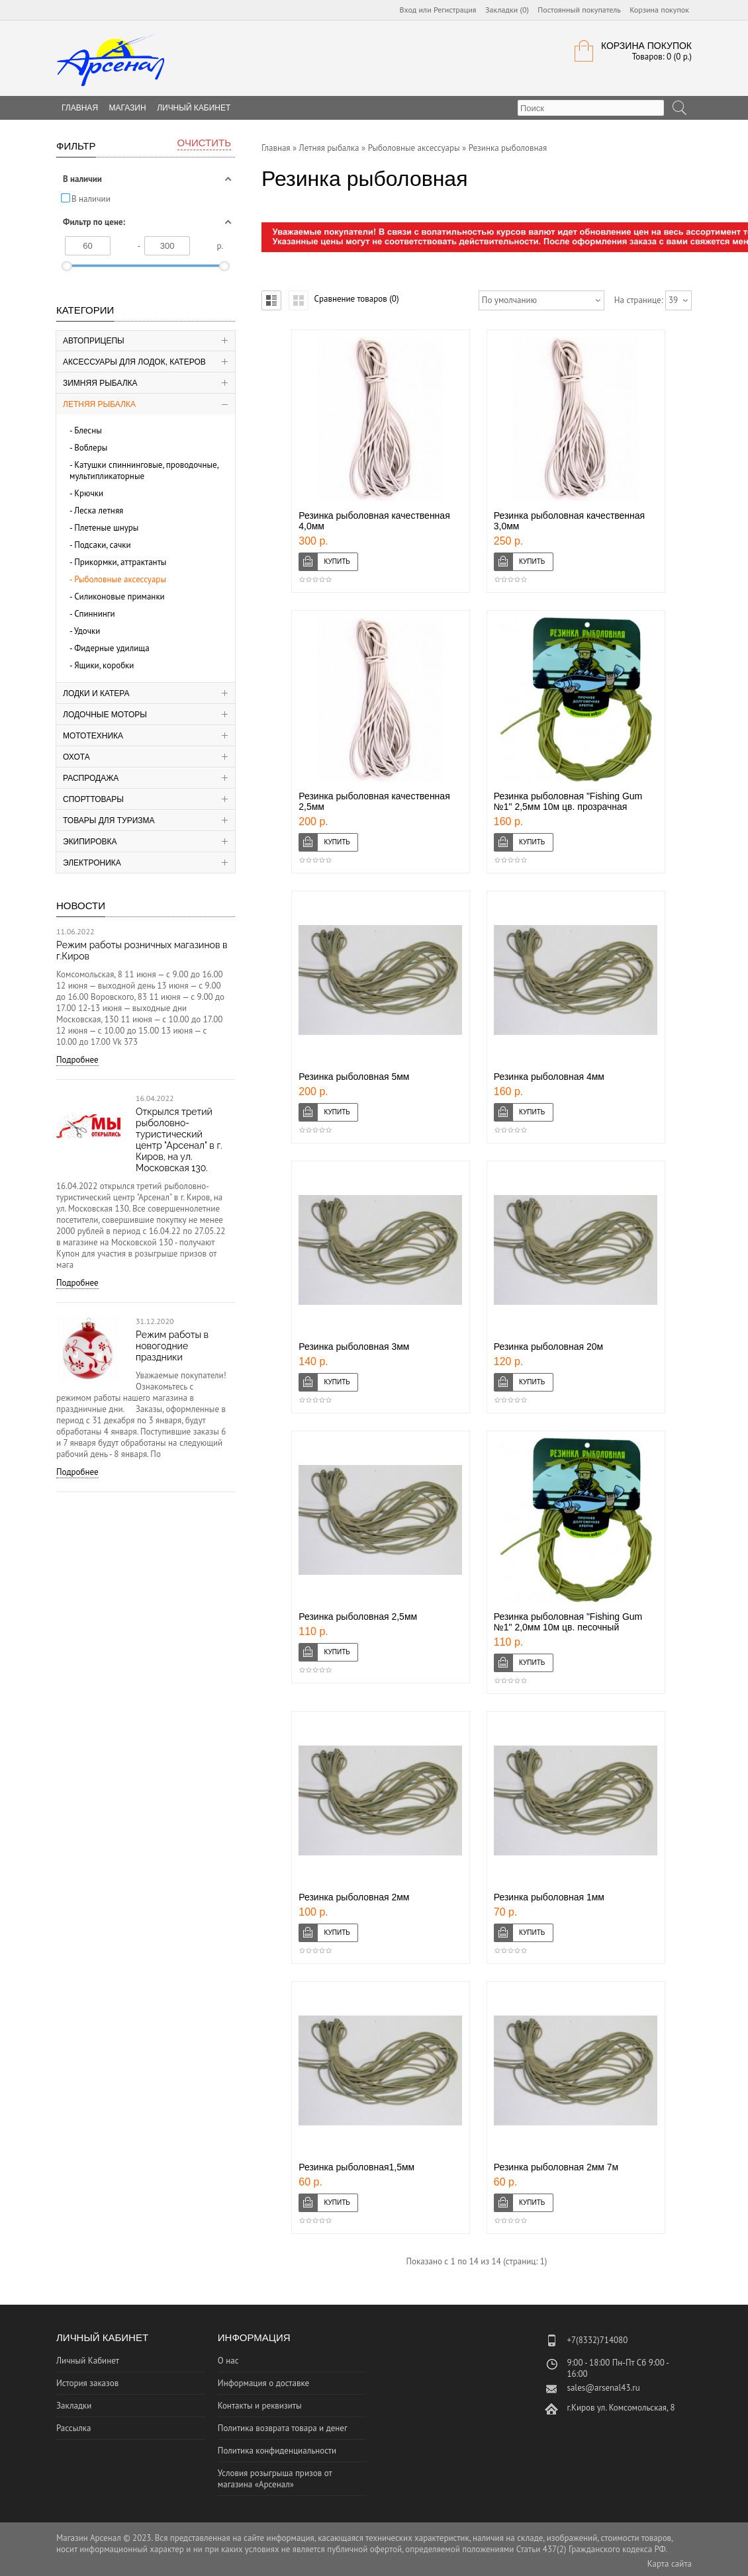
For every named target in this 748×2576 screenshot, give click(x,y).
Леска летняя (98, 510)
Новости (80, 905)
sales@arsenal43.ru (603, 2387)
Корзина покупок (659, 10)
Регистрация (455, 10)
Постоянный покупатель (579, 10)
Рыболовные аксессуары (120, 579)
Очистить (204, 142)
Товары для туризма (109, 820)
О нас (228, 2360)
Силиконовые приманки (119, 596)
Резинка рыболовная (508, 148)
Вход (408, 10)
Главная (276, 148)
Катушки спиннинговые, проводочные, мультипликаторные (144, 470)
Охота (76, 757)
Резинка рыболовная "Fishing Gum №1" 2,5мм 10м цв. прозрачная (568, 801)
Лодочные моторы (105, 714)
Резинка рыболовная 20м (548, 1346)
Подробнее (77, 1059)
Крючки (88, 493)
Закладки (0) (507, 10)
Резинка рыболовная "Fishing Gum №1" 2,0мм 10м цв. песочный (568, 1621)
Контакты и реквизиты (260, 2405)
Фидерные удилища (111, 648)
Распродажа (90, 778)
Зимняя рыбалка (100, 383)
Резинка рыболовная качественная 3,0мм (569, 520)
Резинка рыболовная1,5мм (356, 2167)
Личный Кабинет (193, 107)
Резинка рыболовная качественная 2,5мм (374, 801)
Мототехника (93, 735)
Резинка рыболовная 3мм (354, 1346)
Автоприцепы (93, 340)
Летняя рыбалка (99, 404)
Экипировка (90, 841)
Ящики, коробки (104, 665)
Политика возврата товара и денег (283, 2428)
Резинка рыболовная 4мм (549, 1076)
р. (220, 245)
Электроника (92, 862)
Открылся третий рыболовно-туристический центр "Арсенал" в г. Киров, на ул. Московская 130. (179, 1139)
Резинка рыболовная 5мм (354, 1076)
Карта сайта (669, 2563)
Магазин (127, 107)
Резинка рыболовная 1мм (549, 1897)
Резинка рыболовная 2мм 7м (556, 2167)
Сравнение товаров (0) (356, 298)
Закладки (73, 2405)
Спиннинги (94, 613)
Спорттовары (93, 799)
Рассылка (73, 2428)
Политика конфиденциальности (277, 2450)
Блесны (88, 430)
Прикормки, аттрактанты (120, 562)
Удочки (87, 631)
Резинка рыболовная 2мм (354, 1897)
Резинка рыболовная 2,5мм (358, 1616)
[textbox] (591, 108)
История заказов (87, 2383)
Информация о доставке (263, 2383)
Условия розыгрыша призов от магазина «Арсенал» (275, 2478)
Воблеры (90, 447)
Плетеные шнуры (106, 527)
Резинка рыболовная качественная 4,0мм (374, 520)
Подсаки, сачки (102, 545)
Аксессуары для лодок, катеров (134, 362)
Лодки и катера (96, 693)
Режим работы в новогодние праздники (172, 1345)
